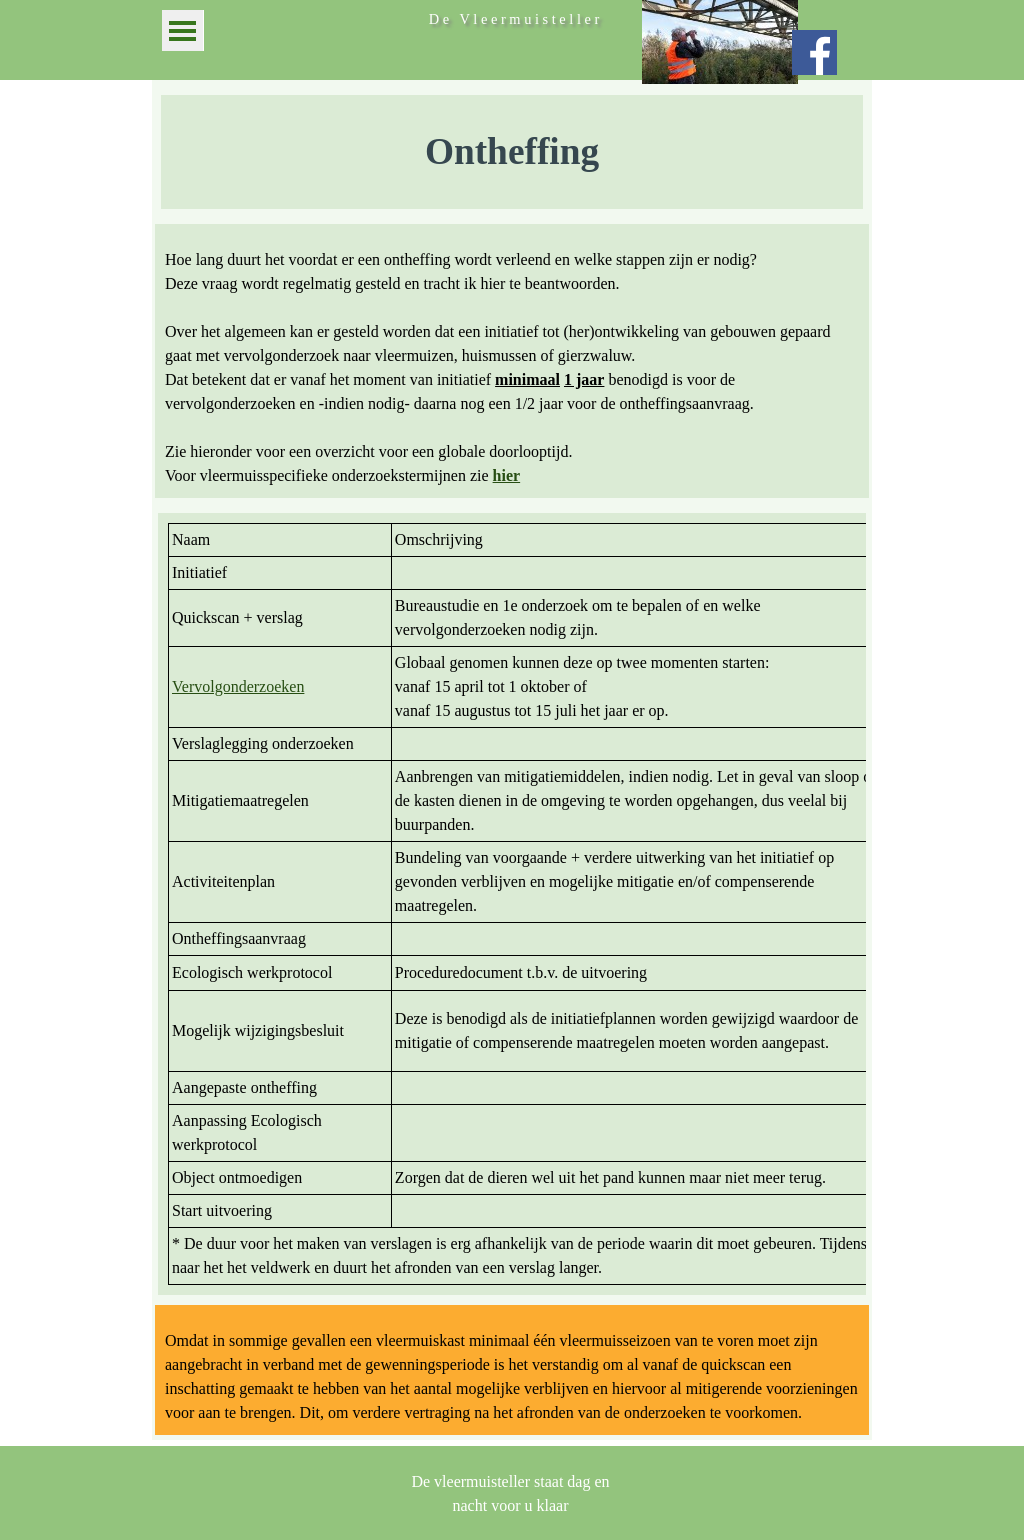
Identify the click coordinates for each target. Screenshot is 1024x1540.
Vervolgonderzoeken (238, 686)
